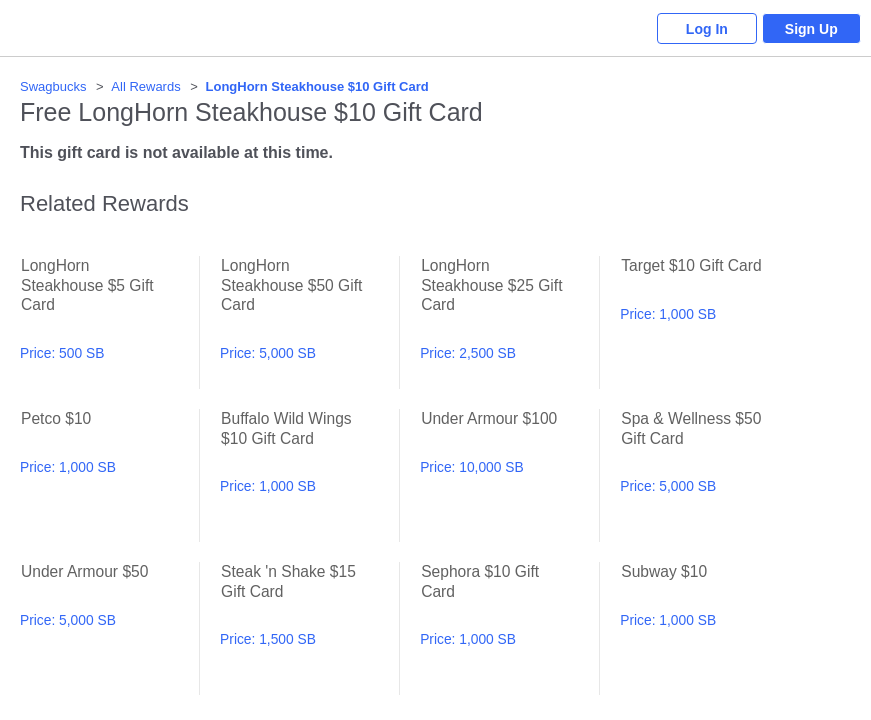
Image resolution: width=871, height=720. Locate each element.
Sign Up (811, 29)
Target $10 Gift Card (709, 322)
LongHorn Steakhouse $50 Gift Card (309, 322)
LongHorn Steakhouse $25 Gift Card (509, 322)
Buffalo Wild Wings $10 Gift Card (309, 475)
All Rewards (145, 86)
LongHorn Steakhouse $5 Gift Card (109, 322)
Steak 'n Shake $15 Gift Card (309, 628)
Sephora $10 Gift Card (509, 628)
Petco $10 (109, 475)
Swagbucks (53, 86)
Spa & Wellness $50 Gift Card (709, 475)
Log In (706, 29)
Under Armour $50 (109, 628)
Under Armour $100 (509, 475)
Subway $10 (709, 628)
